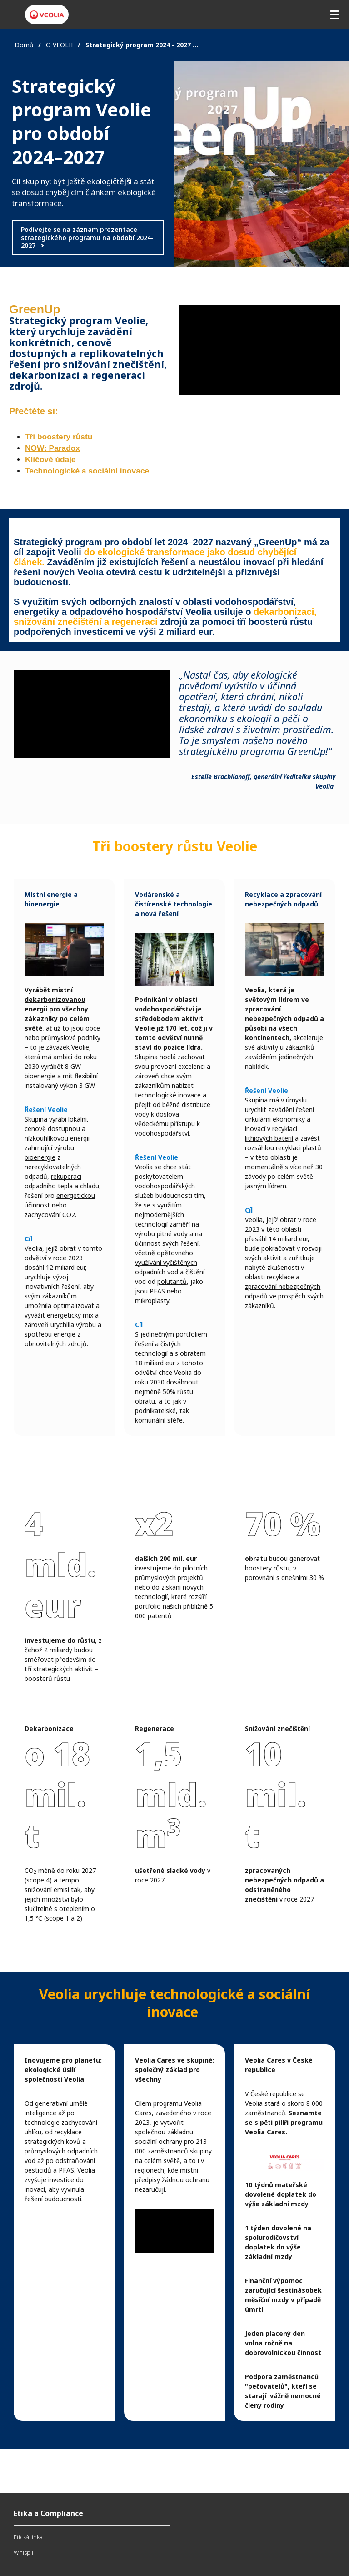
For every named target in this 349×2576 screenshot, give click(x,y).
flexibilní (86, 1076)
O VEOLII (59, 44)
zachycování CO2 (50, 1214)
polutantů (172, 1281)
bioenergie (40, 1157)
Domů (24, 44)
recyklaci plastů (298, 1147)
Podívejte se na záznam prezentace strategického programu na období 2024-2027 (87, 237)
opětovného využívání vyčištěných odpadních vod (166, 1262)
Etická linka (28, 2537)
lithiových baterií (269, 1138)
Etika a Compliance (48, 2513)
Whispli (23, 2552)
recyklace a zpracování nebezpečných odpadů (282, 1286)
